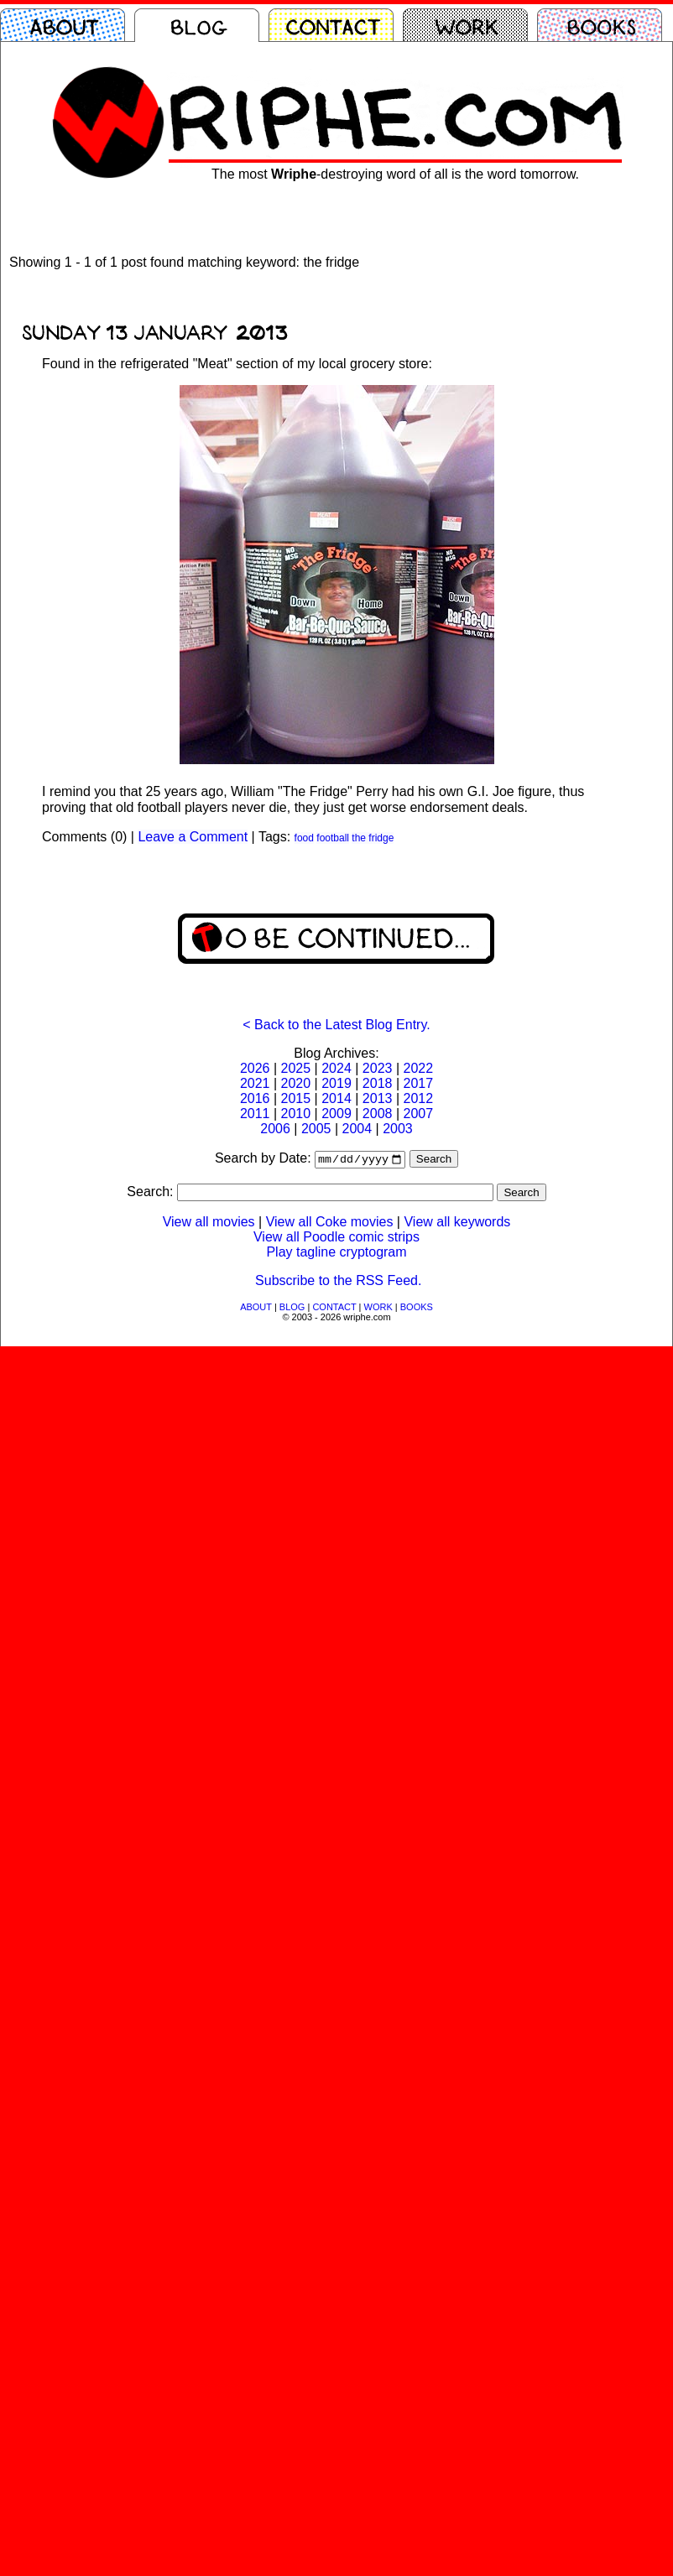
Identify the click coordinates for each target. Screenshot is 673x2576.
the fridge (373, 838)
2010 (296, 1113)
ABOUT (256, 1309)
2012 (418, 1098)
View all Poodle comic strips (336, 1238)
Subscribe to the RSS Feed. (338, 1282)
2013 (378, 1098)
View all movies (209, 1223)
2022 (418, 1068)
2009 (336, 1113)
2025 (296, 1068)
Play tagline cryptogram (336, 1253)
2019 (336, 1083)
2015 (296, 1098)
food (304, 838)
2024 (336, 1068)
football (332, 838)
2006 (275, 1128)
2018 (378, 1083)
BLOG (292, 1309)
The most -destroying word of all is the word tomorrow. (395, 174)
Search (433, 1160)
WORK (378, 1309)
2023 (378, 1068)
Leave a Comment (193, 837)
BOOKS (416, 1309)
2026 (255, 1068)
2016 (255, 1098)
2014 (336, 1098)
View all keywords (457, 1223)
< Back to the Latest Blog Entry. (336, 1024)
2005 (316, 1128)
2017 (418, 1083)
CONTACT (334, 1309)
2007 (418, 1113)
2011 (255, 1113)
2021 (255, 1083)
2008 (378, 1113)
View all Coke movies (330, 1223)
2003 (398, 1128)
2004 (357, 1128)
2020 (296, 1083)
